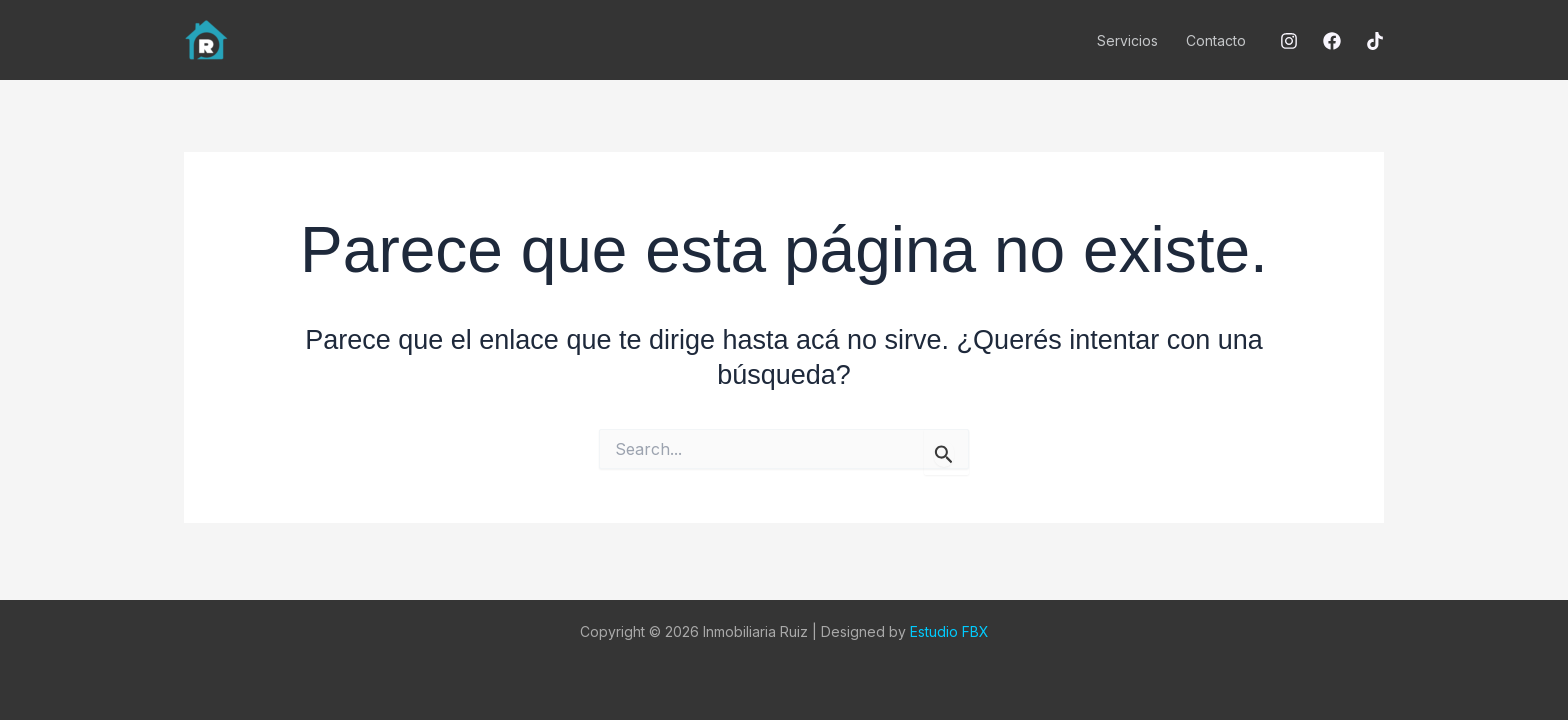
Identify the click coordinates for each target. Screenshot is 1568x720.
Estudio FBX (949, 631)
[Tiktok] (1375, 41)
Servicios (1127, 40)
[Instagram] (1289, 41)
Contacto (1216, 40)
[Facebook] (1332, 41)
